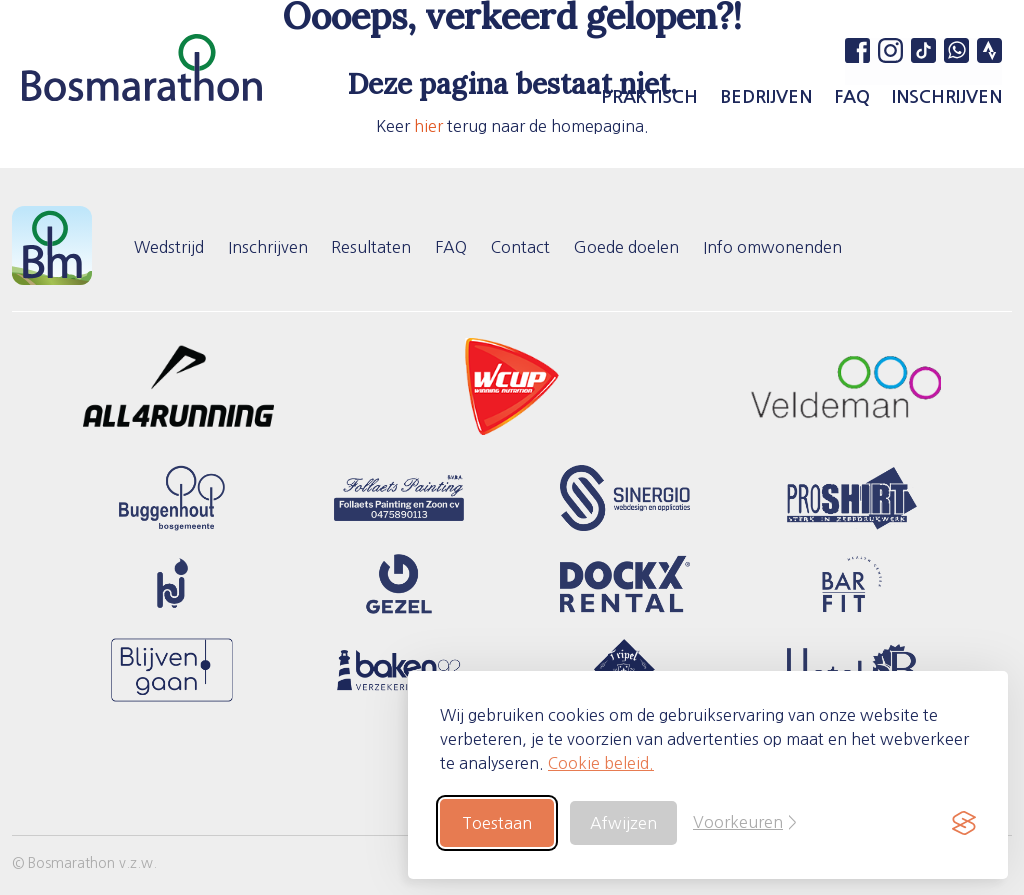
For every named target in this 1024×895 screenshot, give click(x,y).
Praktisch (649, 97)
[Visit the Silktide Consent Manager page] (964, 823)
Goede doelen (627, 246)
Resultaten (372, 246)
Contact (521, 246)
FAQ (852, 97)
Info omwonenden (773, 246)
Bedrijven (766, 97)
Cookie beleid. (601, 763)
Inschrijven (947, 97)
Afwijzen (623, 823)
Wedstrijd (169, 246)
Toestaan (497, 823)
